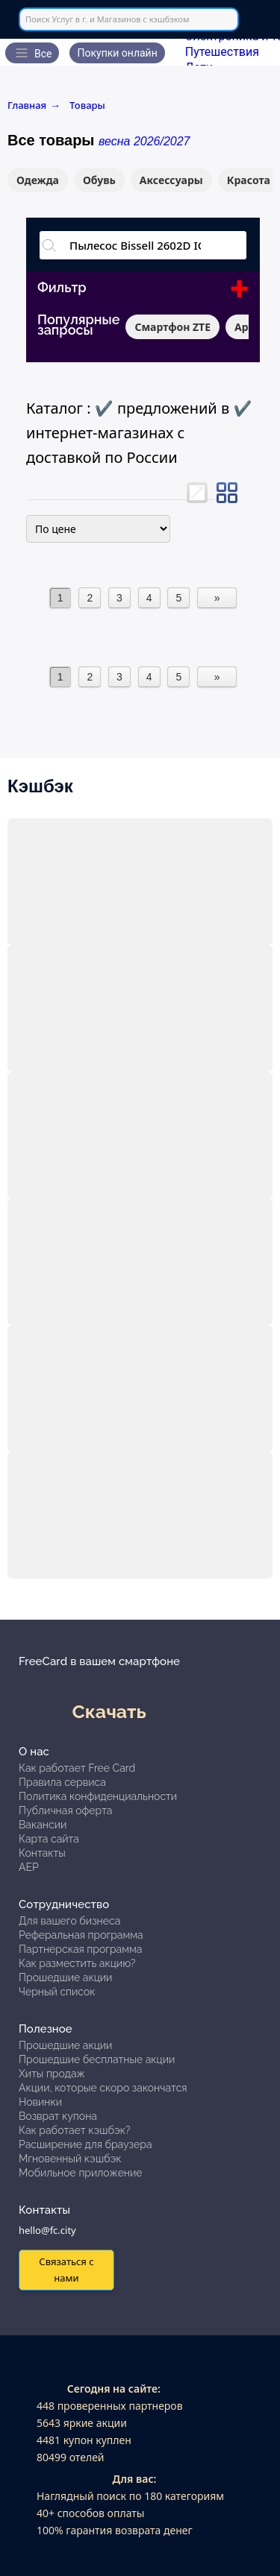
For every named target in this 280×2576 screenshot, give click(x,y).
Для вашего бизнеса (69, 1921)
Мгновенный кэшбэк (70, 2159)
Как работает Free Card (77, 1768)
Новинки (40, 2102)
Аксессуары (171, 180)
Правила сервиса (62, 1782)
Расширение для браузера (85, 2144)
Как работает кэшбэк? (75, 2130)
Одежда (37, 180)
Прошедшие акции (65, 1977)
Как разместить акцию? (77, 1963)
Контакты (42, 1853)
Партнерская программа (80, 1949)
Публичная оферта (65, 1810)
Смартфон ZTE (172, 327)
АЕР (29, 1867)
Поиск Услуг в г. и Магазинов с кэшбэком (107, 19)
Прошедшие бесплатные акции (97, 2059)
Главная (33, 105)
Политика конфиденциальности (98, 1796)
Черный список (57, 1992)
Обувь (99, 180)
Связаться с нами (66, 2269)
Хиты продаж (52, 2074)
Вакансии (42, 1825)
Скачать (109, 1711)
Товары (87, 105)
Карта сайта (49, 1839)
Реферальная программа (81, 1935)
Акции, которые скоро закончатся (103, 2088)
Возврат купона (58, 2116)
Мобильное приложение (81, 2173)
